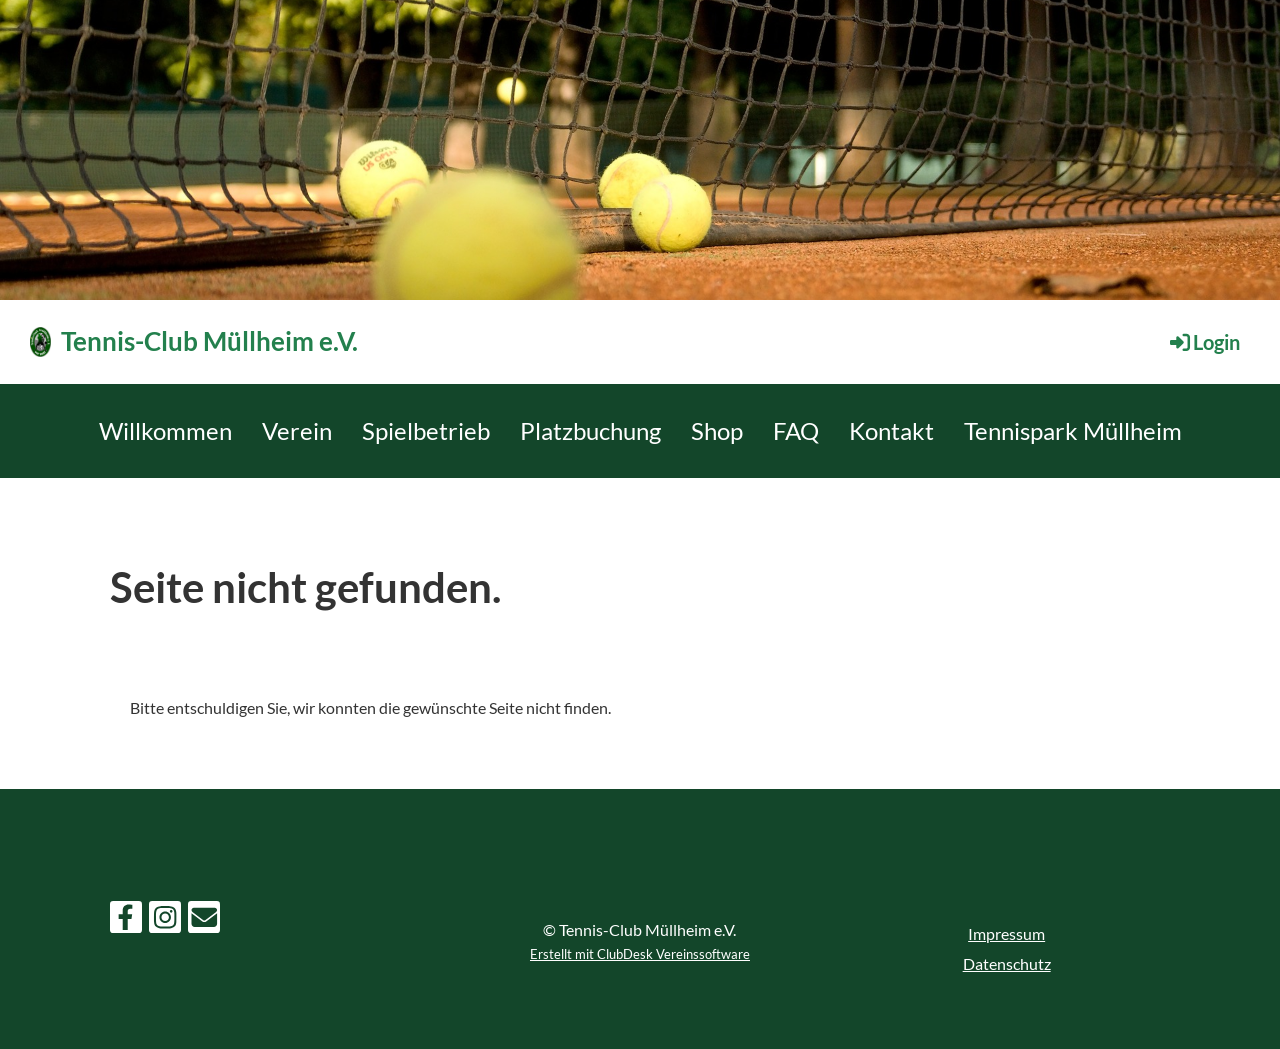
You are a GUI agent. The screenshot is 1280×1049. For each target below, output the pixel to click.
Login (1203, 342)
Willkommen (165, 430)
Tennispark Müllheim (1073, 430)
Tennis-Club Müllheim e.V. (209, 341)
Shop (717, 430)
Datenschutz (1007, 963)
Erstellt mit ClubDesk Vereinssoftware (640, 954)
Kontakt (891, 430)
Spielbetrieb (426, 430)
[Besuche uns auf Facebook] (126, 920)
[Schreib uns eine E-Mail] (204, 920)
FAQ (796, 430)
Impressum (1006, 933)
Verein (297, 430)
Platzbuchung (590, 430)
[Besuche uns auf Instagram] (165, 920)
